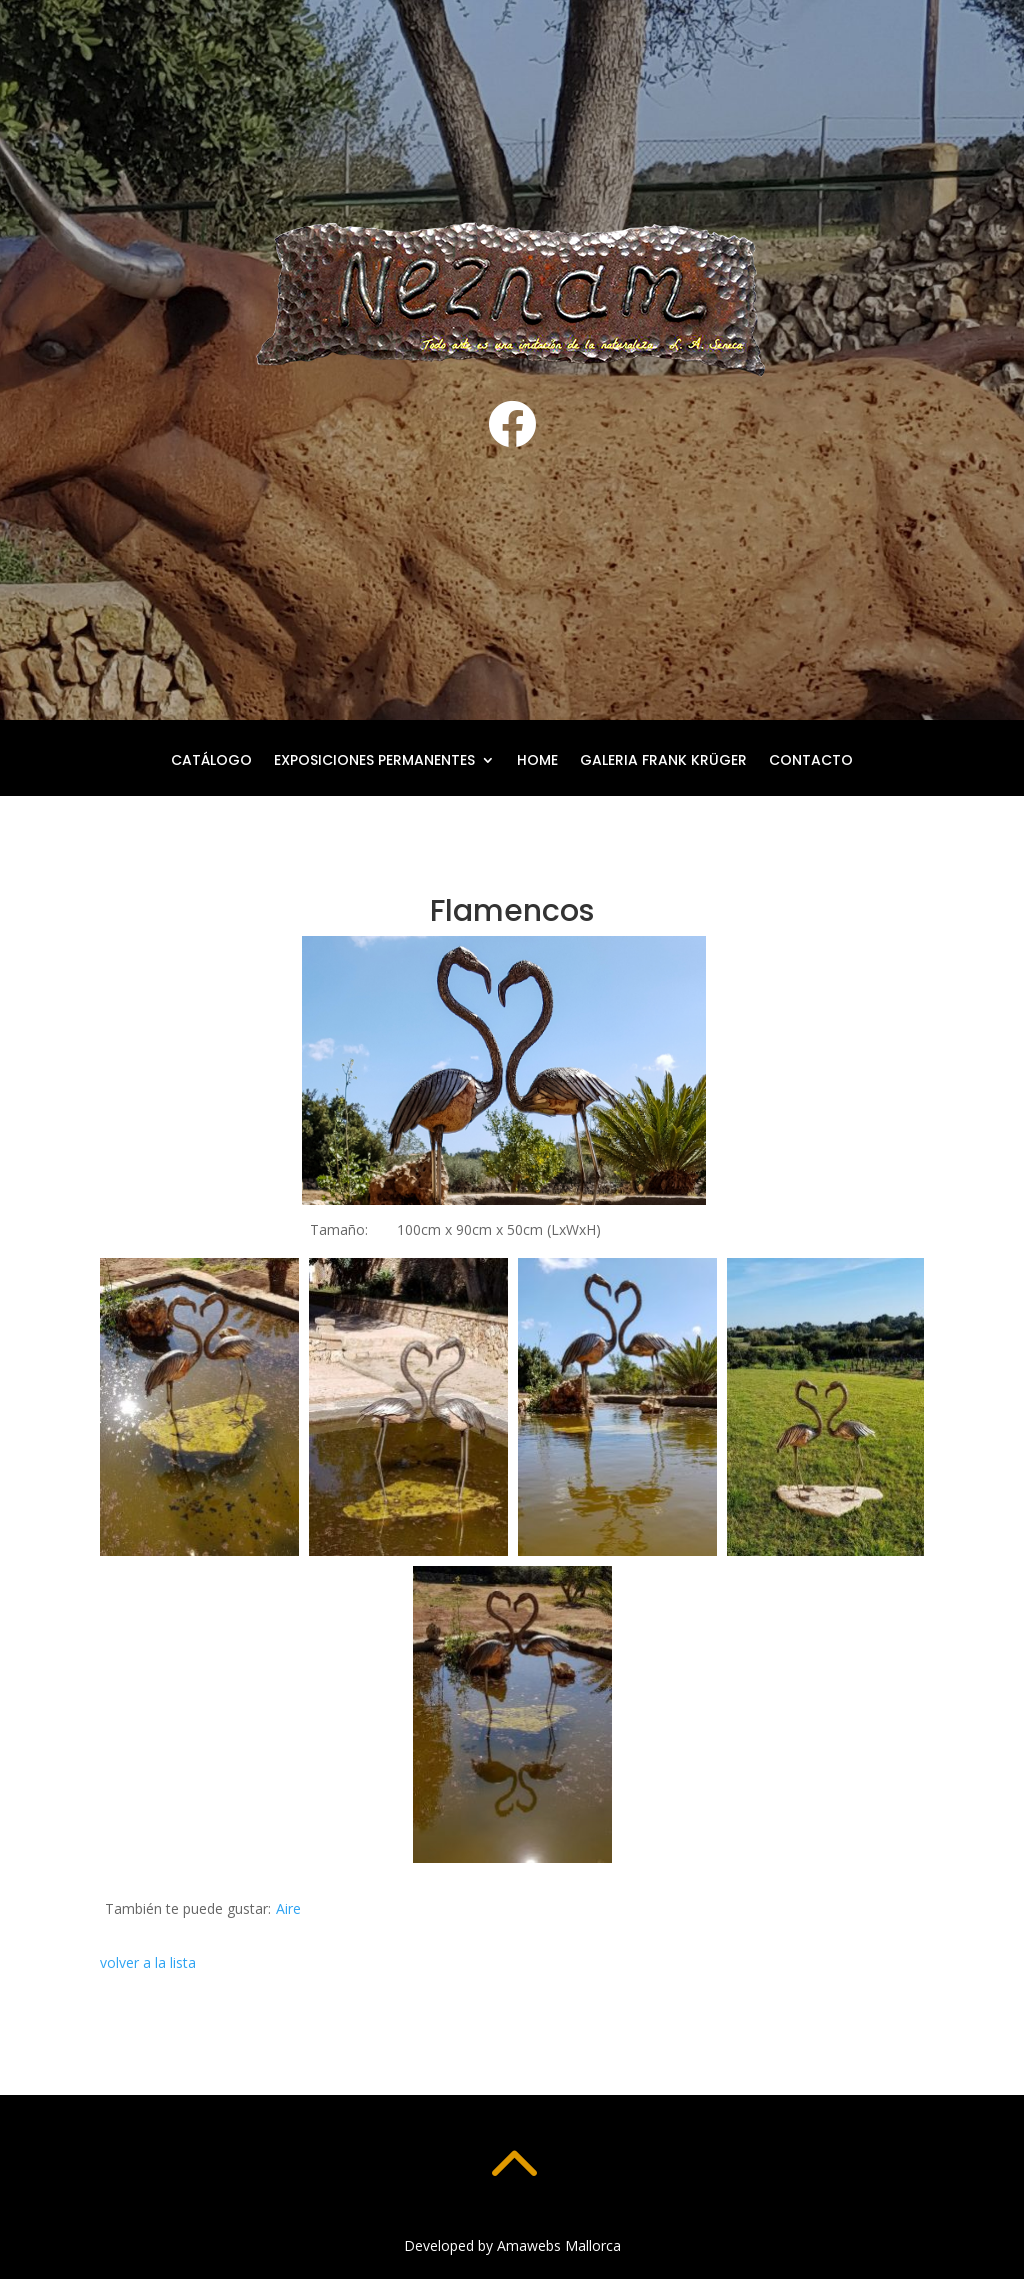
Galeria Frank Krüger (663, 761)
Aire (288, 1908)
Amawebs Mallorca (559, 2245)
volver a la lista (148, 1962)
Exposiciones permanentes (374, 761)
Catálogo (211, 761)
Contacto (811, 761)
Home (537, 761)
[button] (199, 1407)
